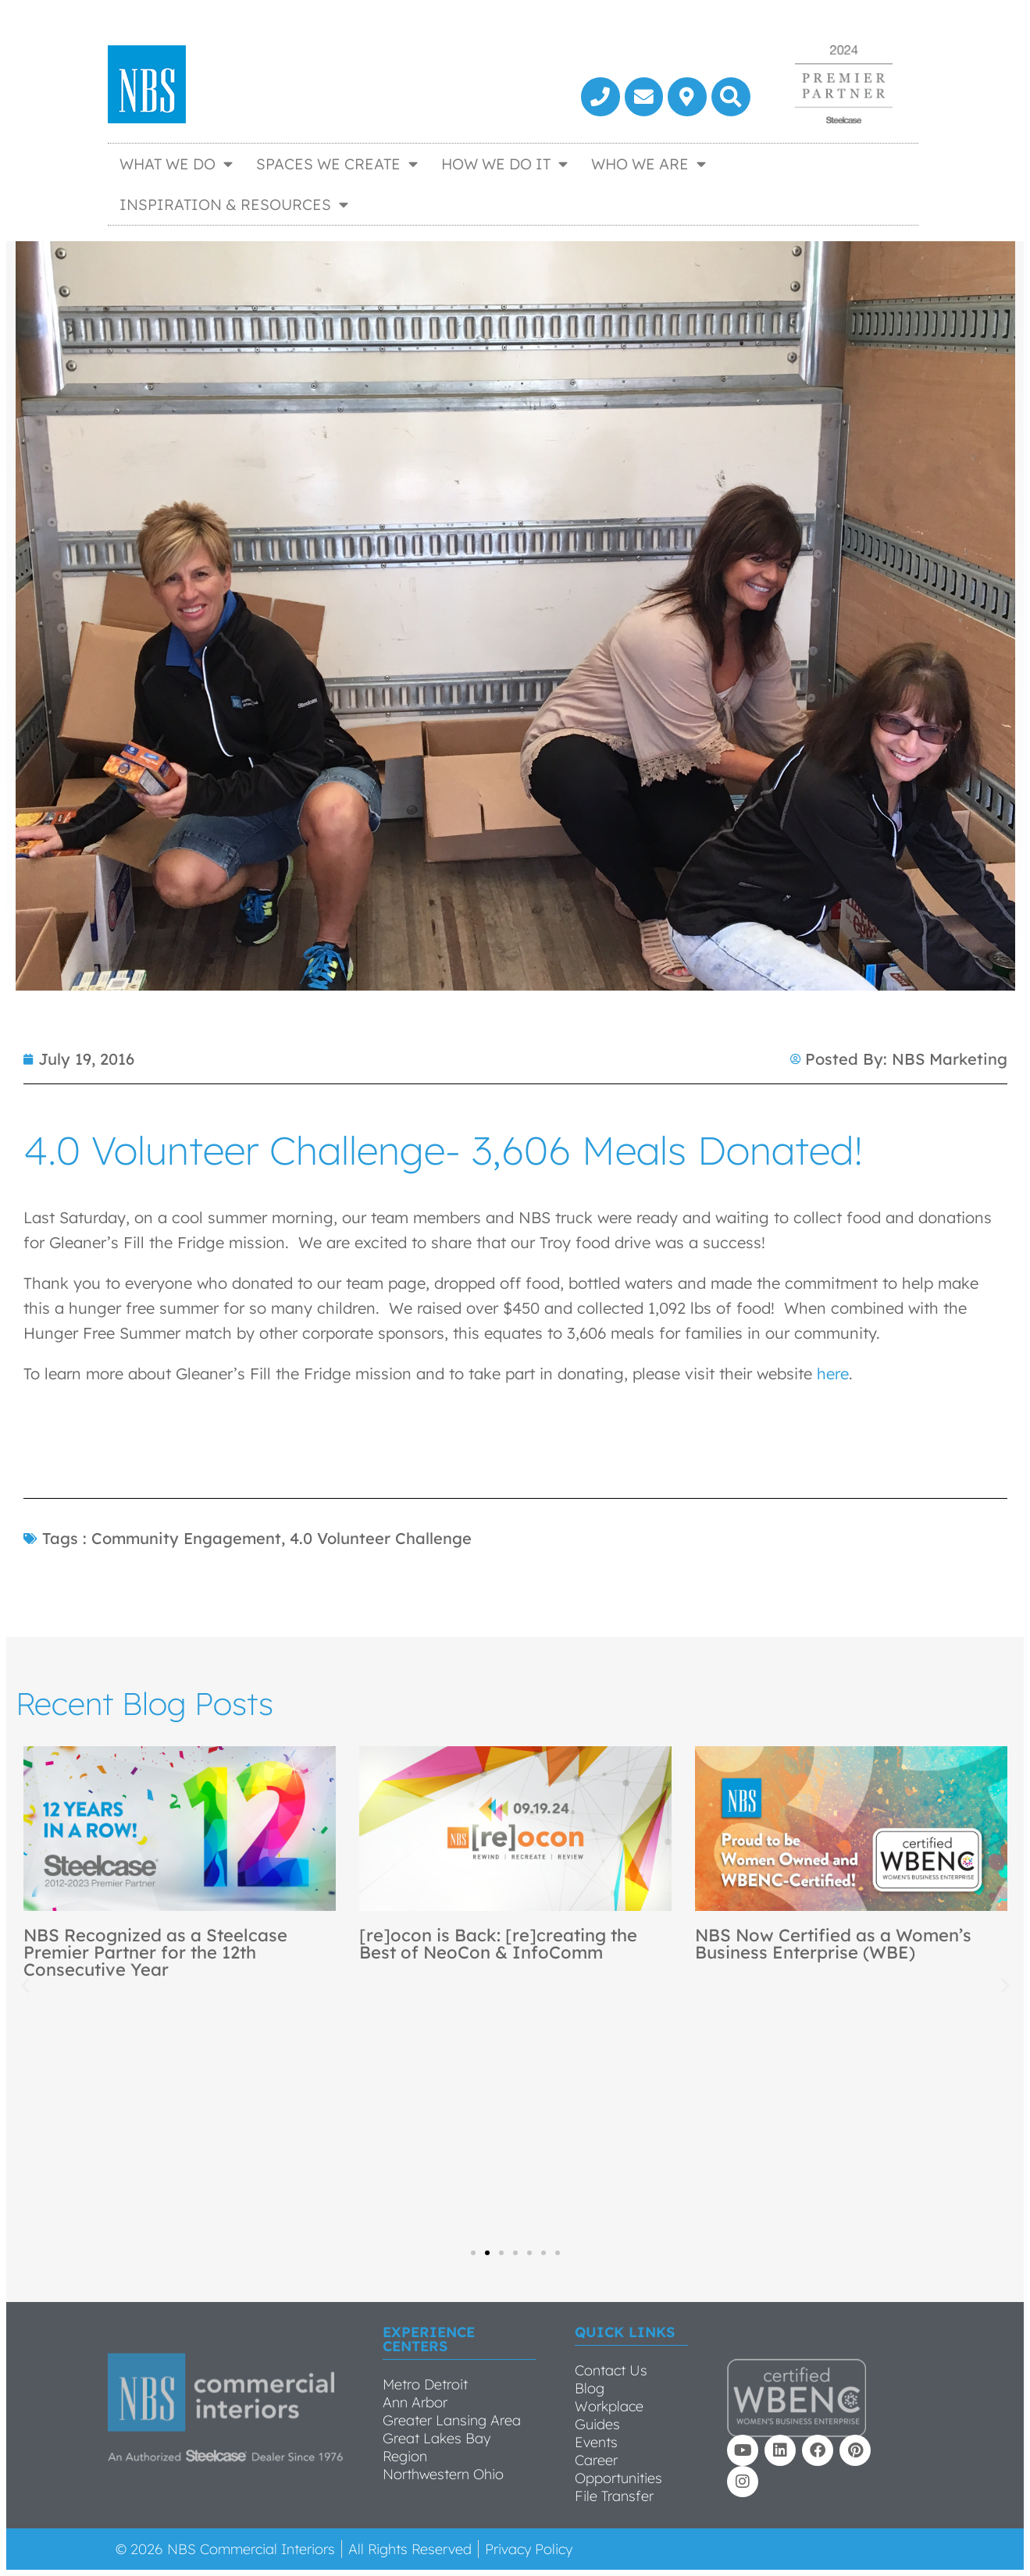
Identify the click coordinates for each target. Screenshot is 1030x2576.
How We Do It (504, 163)
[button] (730, 96)
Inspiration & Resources (233, 204)
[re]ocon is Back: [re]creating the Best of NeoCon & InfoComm (498, 1943)
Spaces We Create (337, 163)
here (833, 1373)
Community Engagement (186, 1538)
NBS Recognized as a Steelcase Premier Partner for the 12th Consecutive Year (155, 1952)
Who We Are (648, 163)
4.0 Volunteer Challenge (381, 1538)
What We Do (176, 163)
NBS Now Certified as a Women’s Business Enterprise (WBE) (833, 1943)
